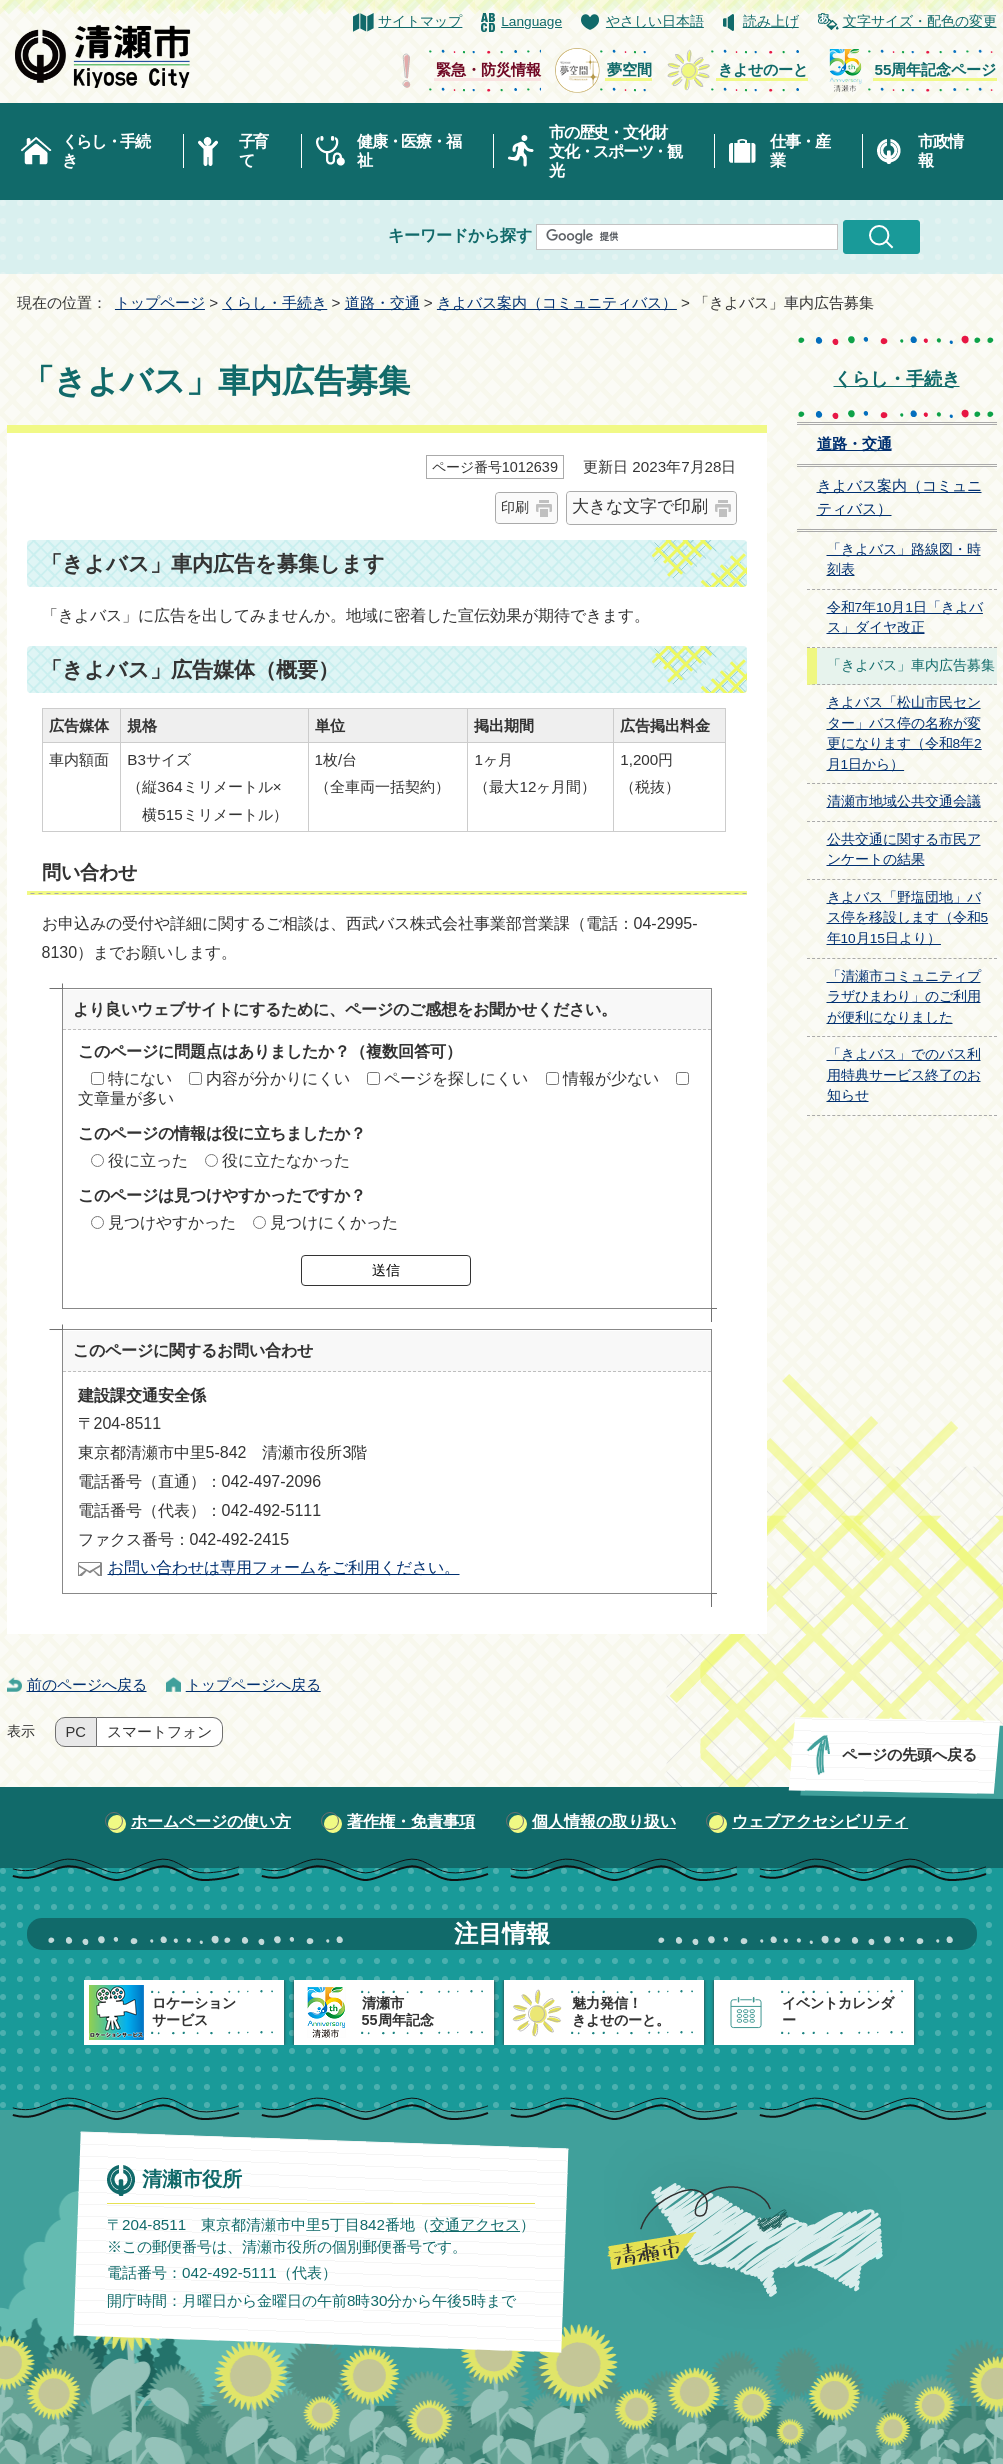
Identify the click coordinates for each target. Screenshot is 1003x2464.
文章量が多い (126, 1098)
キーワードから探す (460, 235)
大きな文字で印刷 (640, 506)
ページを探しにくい (456, 1078)
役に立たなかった (286, 1160)
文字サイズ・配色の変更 (920, 21)
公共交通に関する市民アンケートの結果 (904, 850)
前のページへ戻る (87, 1684)
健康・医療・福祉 (408, 151)
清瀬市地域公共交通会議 (904, 801)
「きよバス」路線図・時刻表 (904, 560)
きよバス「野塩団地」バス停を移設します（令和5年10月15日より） (908, 918)
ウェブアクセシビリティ (820, 1821)
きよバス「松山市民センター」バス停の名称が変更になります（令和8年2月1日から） (904, 733)
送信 (386, 1270)
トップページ (160, 302)
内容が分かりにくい (278, 1078)
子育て (253, 151)
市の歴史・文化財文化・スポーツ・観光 (615, 151)
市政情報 (940, 151)
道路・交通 (382, 302)
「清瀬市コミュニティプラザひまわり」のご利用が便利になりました (904, 997)
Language (531, 21)
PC (76, 1732)
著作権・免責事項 (411, 1821)
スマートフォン (159, 1732)
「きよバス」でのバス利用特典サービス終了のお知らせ (904, 1075)
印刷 (515, 507)
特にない (140, 1078)
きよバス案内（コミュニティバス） (557, 302)
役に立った (148, 1160)
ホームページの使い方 (211, 1821)
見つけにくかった (334, 1222)
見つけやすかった (172, 1222)
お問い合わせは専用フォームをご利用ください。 (284, 1567)
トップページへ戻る (253, 1684)
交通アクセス (474, 2224)
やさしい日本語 (655, 21)
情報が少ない (611, 1078)
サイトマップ (420, 21)
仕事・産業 (799, 151)
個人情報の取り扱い (604, 1821)
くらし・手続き (106, 151)
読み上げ (771, 21)
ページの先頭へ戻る (908, 1754)
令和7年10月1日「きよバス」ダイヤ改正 (905, 618)
